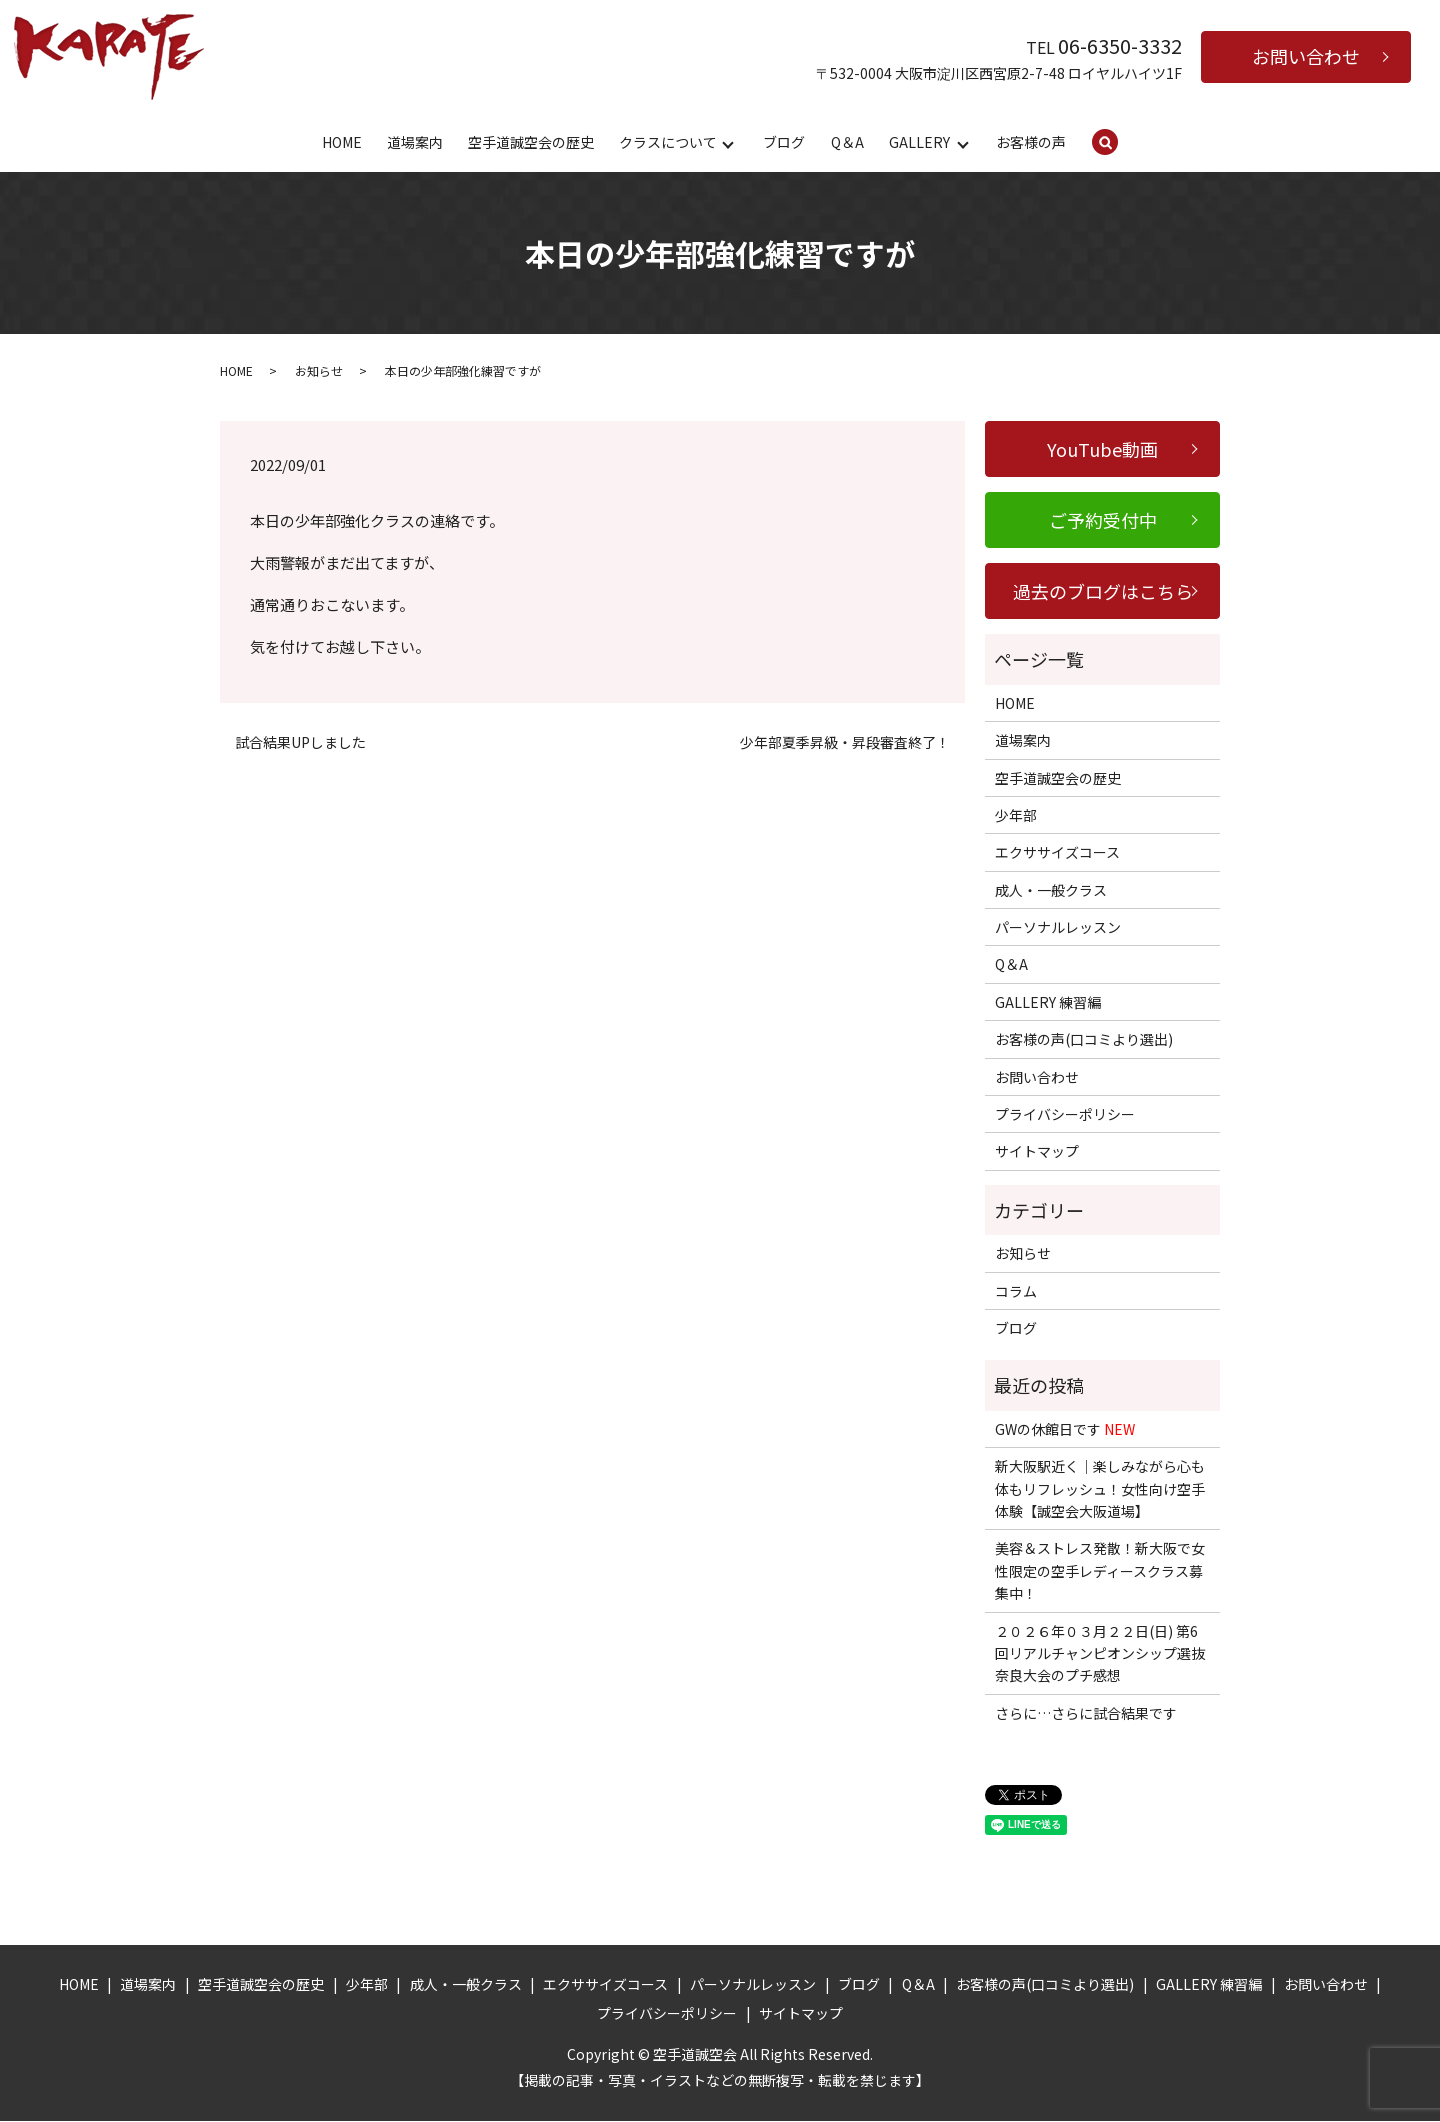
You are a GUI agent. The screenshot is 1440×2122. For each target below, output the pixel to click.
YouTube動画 (1102, 450)
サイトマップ (1037, 1152)
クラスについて (668, 142)
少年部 (1016, 816)
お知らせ (319, 371)
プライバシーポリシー (1065, 1115)
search (1118, 143)
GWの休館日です (1065, 1430)
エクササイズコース (1057, 853)
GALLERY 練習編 (1048, 1003)
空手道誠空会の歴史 (531, 142)
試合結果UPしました (300, 743)
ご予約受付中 (1103, 521)
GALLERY (919, 142)
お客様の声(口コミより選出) (1084, 1040)
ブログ (784, 142)
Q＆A (847, 142)
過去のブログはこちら (1103, 592)
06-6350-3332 (1120, 45)
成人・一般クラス (1051, 891)
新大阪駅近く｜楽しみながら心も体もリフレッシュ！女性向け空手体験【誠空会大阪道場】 (1100, 1489)
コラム (1016, 1292)
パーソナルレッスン (1058, 928)
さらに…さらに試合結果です (1086, 1714)
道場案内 (415, 142)
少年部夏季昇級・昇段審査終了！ (845, 743)
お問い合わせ (1306, 56)
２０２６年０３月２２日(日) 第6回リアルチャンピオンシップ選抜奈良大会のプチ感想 (1100, 1653)
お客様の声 (1031, 142)
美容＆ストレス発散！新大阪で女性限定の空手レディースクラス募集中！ (1100, 1571)
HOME (342, 142)
